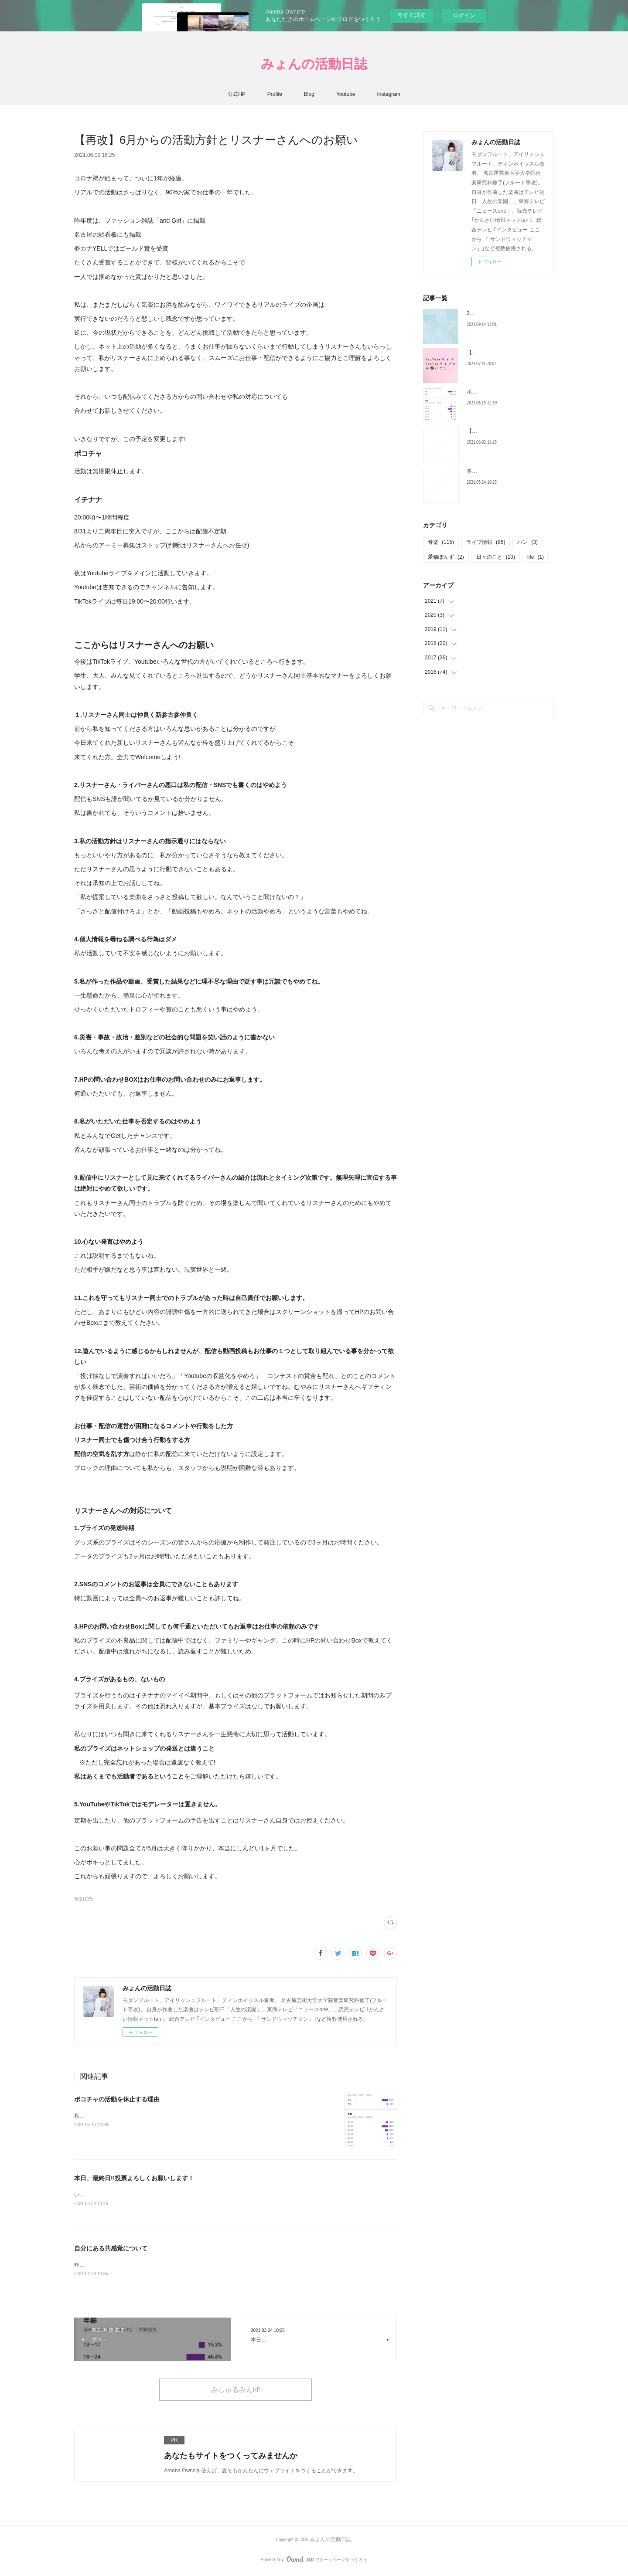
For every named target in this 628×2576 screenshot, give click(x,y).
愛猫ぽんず (446, 557)
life (535, 557)
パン (527, 542)
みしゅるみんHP (235, 2390)
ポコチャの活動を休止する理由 (117, 2099)
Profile (274, 94)
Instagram (388, 94)
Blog (309, 94)
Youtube (345, 94)
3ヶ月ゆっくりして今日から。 (502, 313)
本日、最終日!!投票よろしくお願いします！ (134, 2178)
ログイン (464, 15)
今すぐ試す (411, 15)
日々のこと (495, 557)
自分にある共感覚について (110, 2248)
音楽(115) (83, 1899)
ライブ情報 (485, 542)
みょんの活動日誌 (314, 63)
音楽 (441, 542)
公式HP (237, 94)
